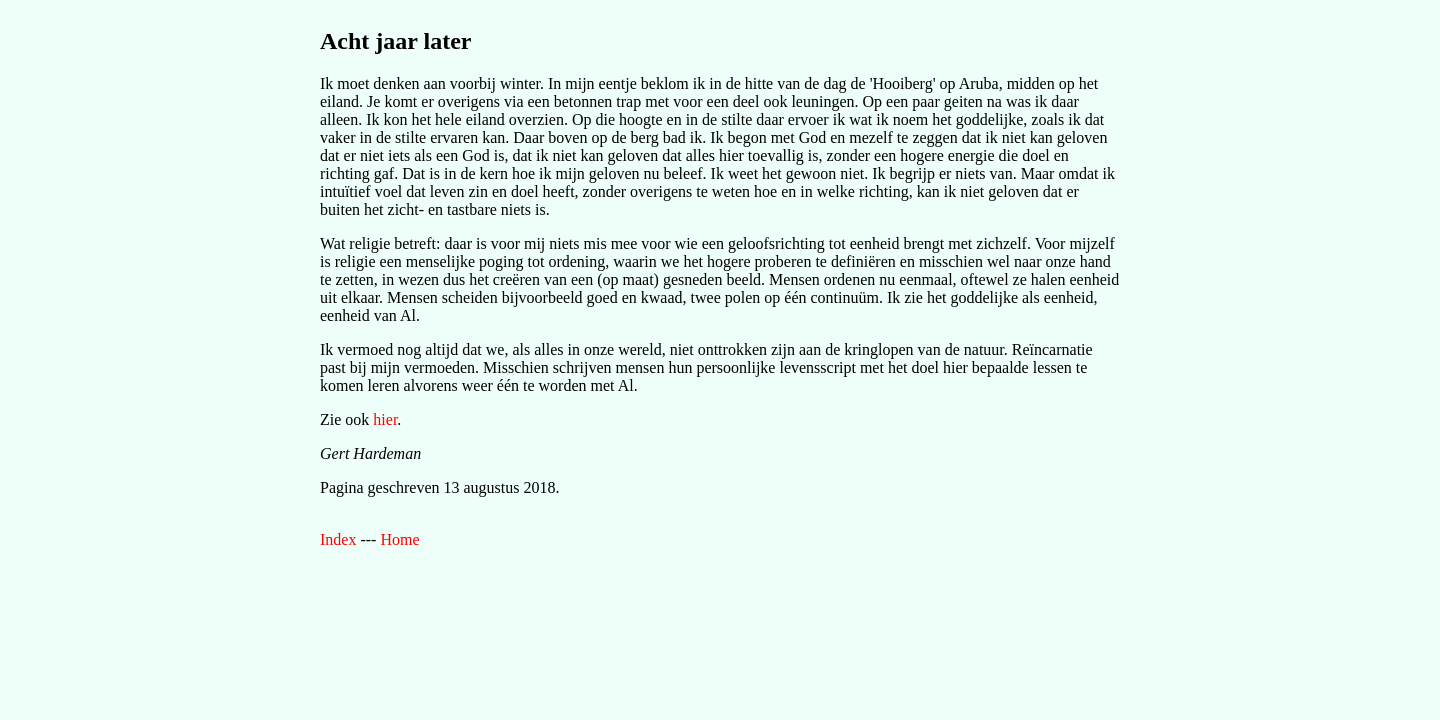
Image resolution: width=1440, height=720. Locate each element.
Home (399, 539)
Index (338, 539)
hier (385, 419)
